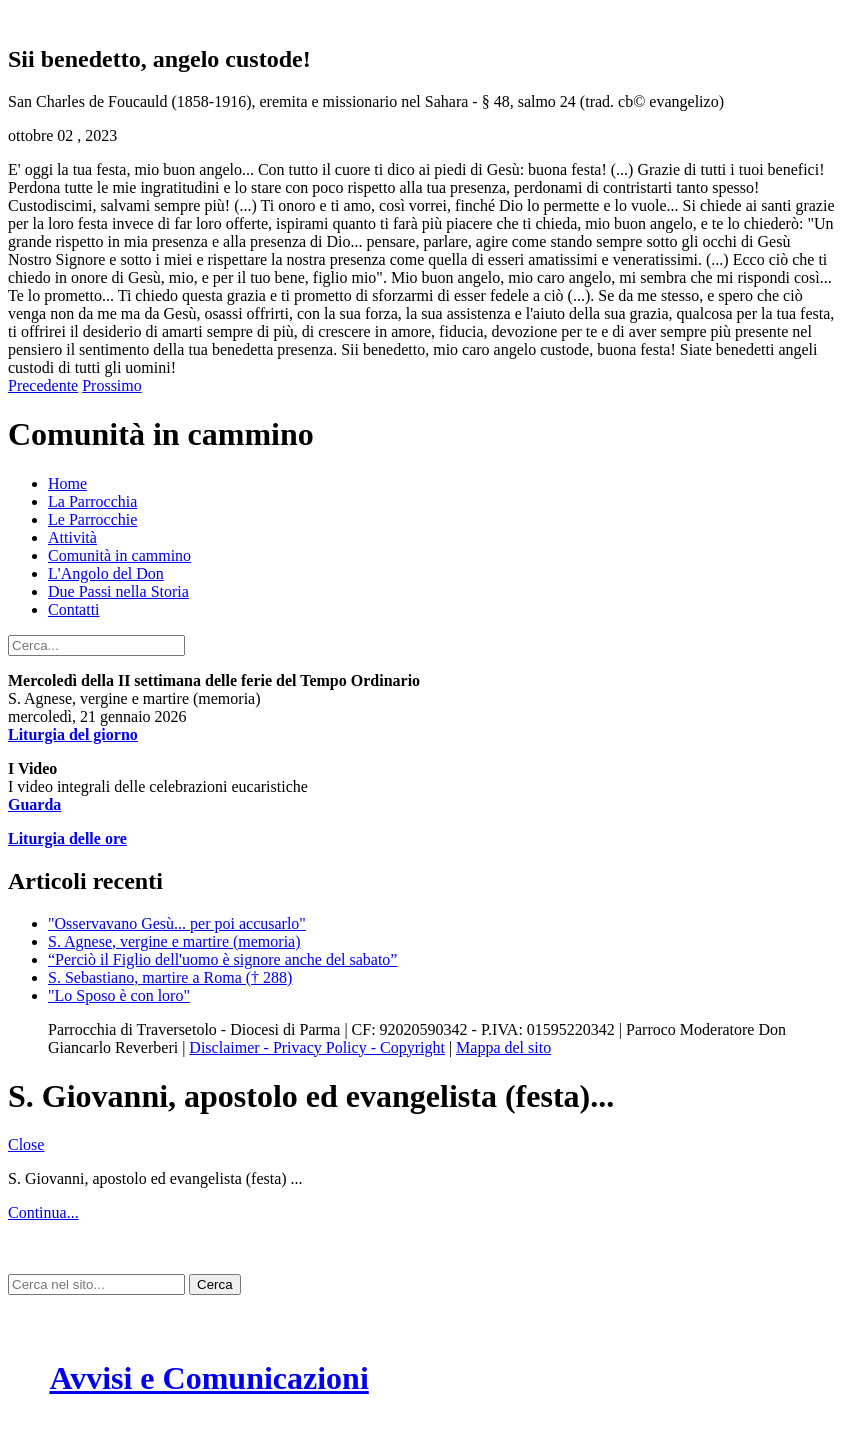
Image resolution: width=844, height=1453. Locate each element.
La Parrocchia (92, 501)
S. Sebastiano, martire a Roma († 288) (170, 977)
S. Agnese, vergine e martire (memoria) (174, 941)
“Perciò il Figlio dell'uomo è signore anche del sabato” (222, 959)
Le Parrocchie (92, 519)
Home (67, 483)
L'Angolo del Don (106, 573)
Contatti (74, 609)
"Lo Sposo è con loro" (119, 995)
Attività (72, 537)
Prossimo (112, 385)
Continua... (43, 1212)
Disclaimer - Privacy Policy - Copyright (317, 1047)
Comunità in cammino (119, 555)
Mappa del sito (503, 1047)
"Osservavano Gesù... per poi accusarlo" (177, 923)
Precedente (43, 385)
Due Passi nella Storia (118, 591)
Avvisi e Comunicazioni (208, 1378)
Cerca (215, 1284)
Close (26, 1144)
